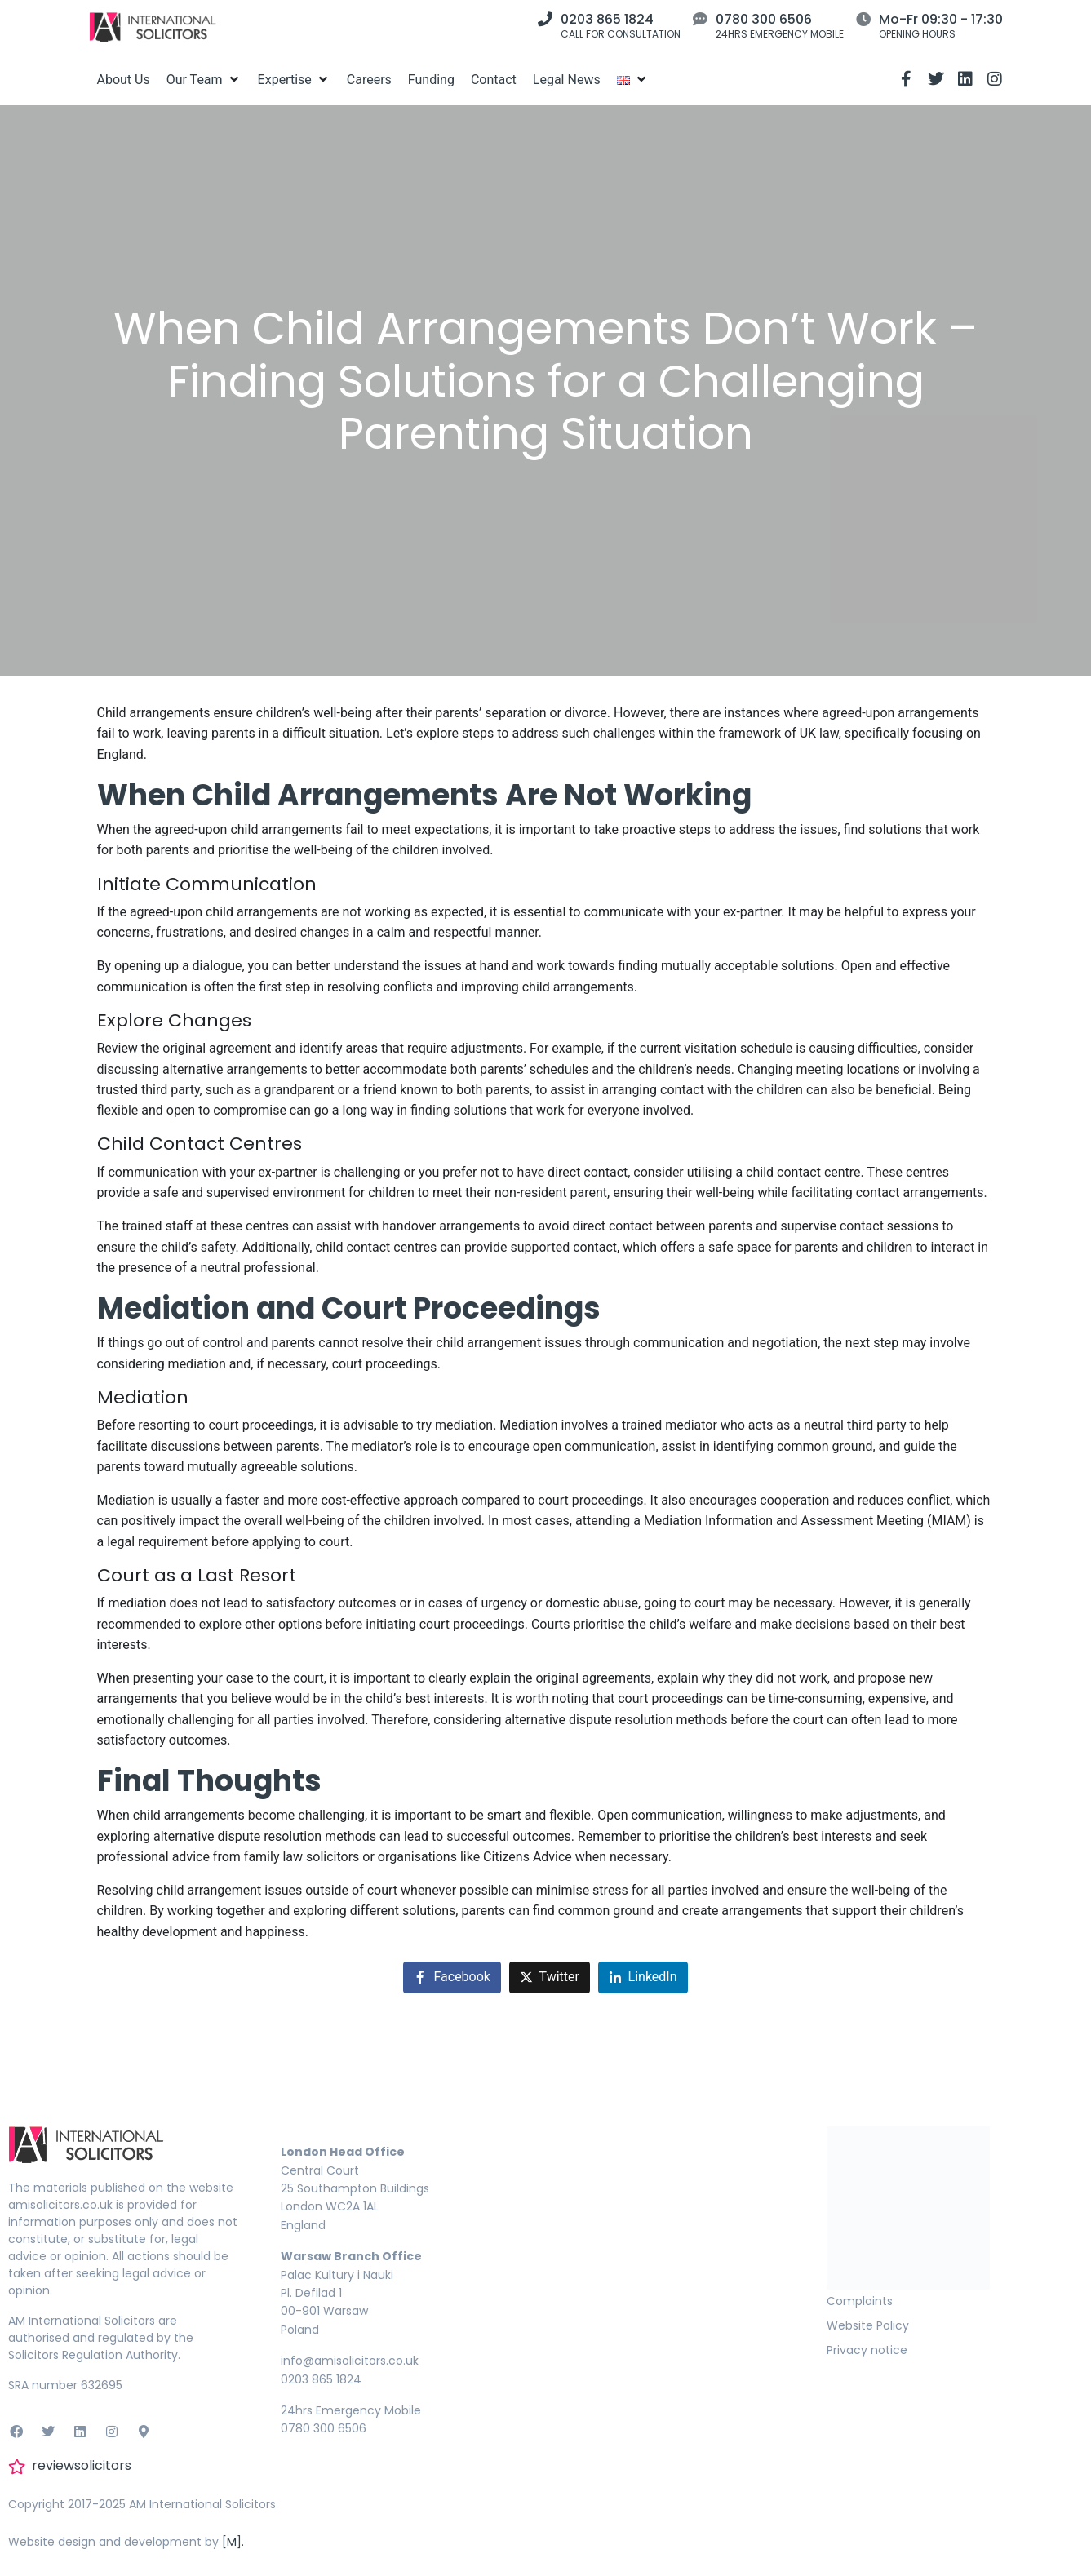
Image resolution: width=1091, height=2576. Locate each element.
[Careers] (369, 79)
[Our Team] (204, 79)
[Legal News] (567, 79)
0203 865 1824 (607, 19)
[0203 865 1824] (545, 18)
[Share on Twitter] (549, 1977)
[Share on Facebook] (451, 1977)
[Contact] (494, 79)
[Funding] (431, 79)
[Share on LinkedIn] (643, 1977)
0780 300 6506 (764, 19)
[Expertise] (294, 79)
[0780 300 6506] (700, 18)
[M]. (233, 2542)
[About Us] (123, 79)
